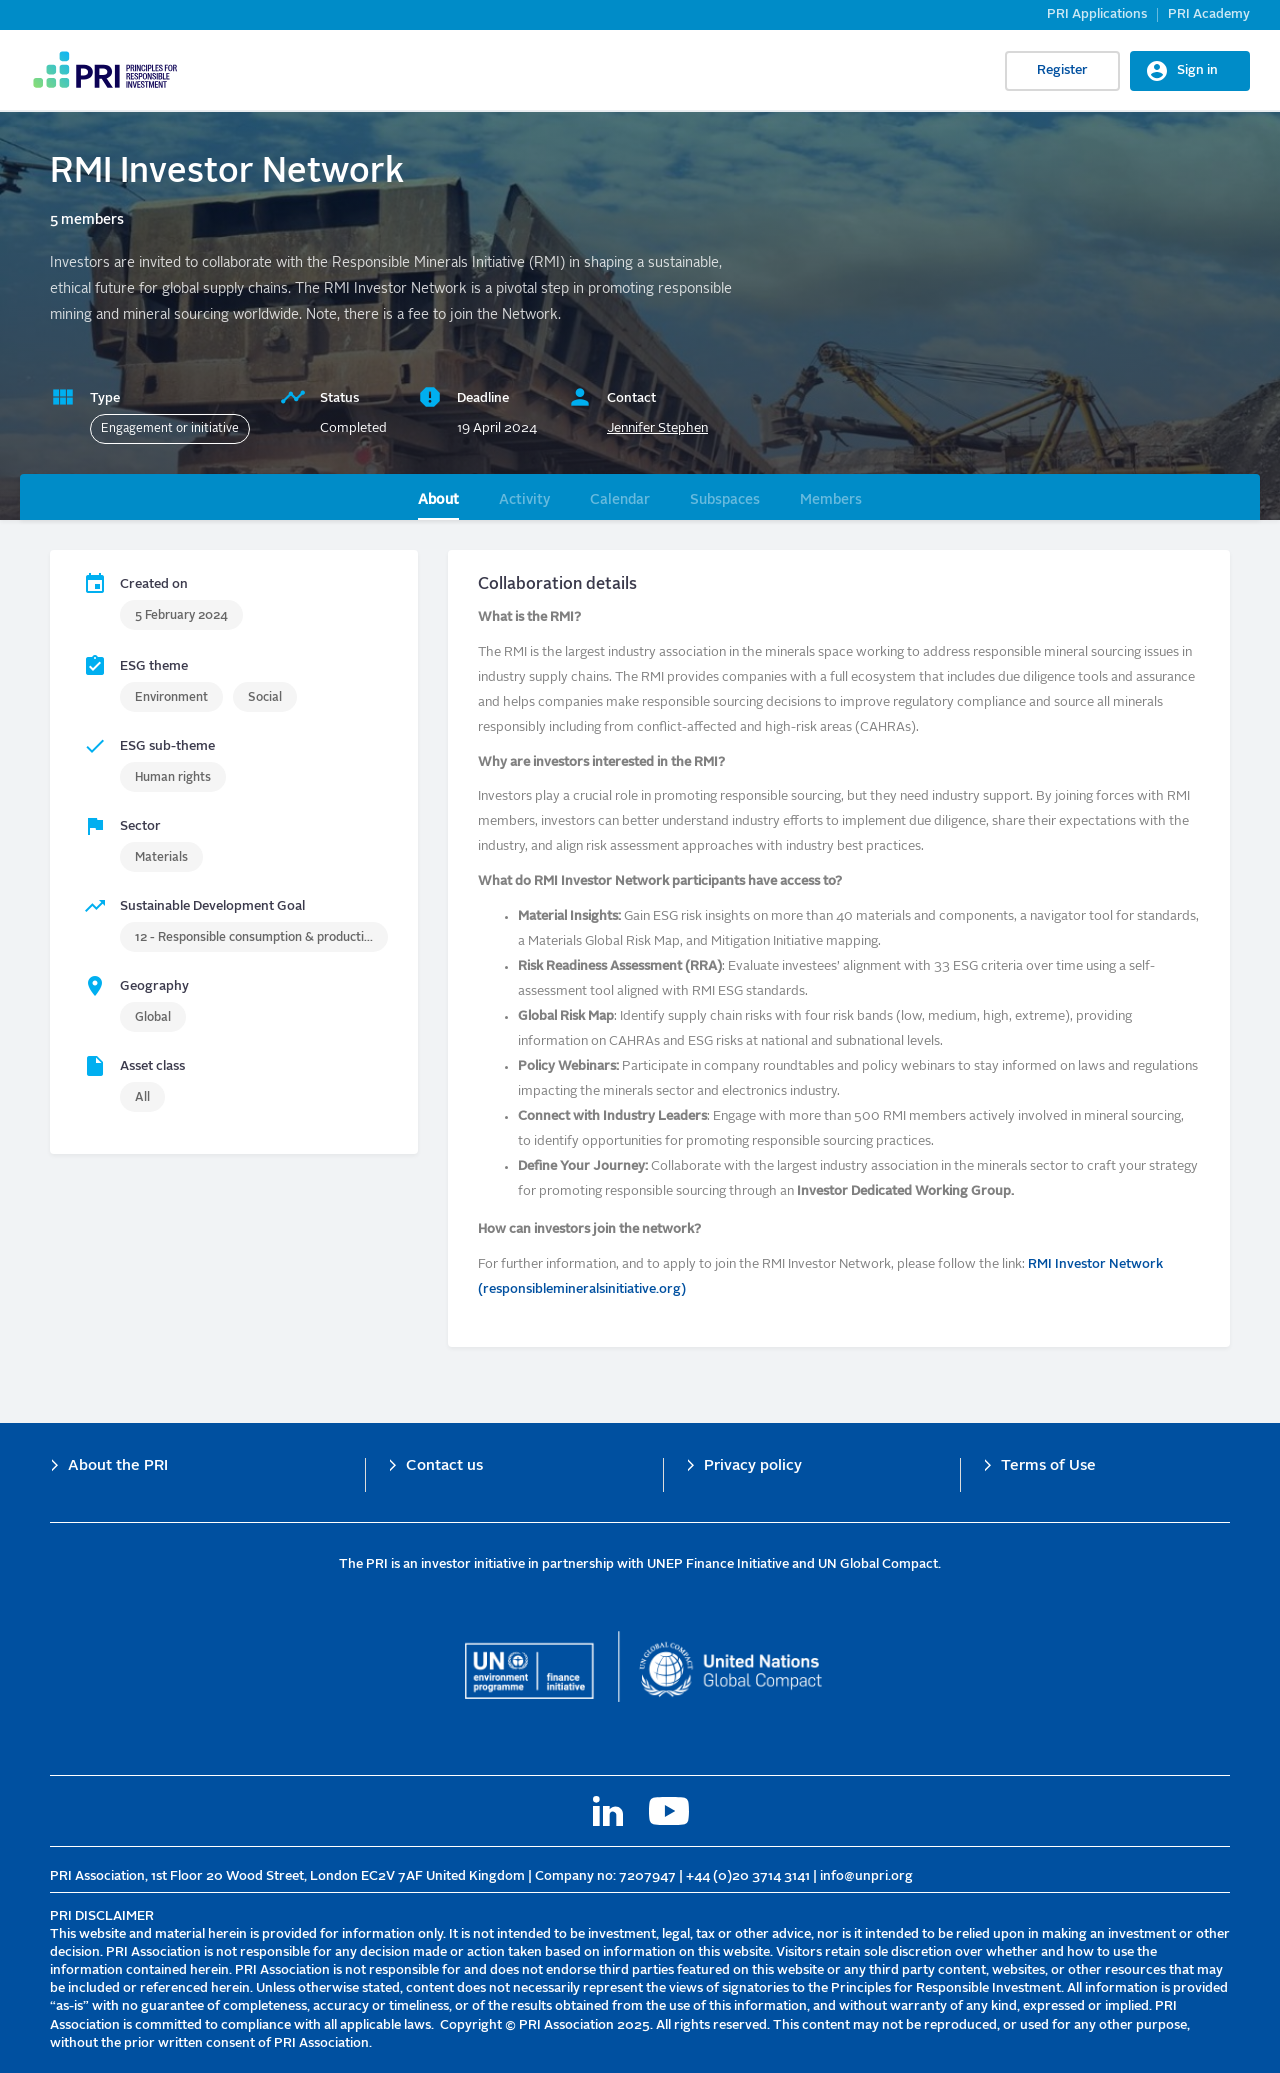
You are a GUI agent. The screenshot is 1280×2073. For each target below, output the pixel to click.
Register (1062, 70)
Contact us (444, 1466)
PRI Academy (1209, 14)
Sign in (1197, 70)
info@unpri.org (866, 1876)
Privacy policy (753, 1466)
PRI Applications (1097, 14)
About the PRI (118, 1466)
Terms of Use (1048, 1466)
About (438, 499)
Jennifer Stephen (657, 428)
